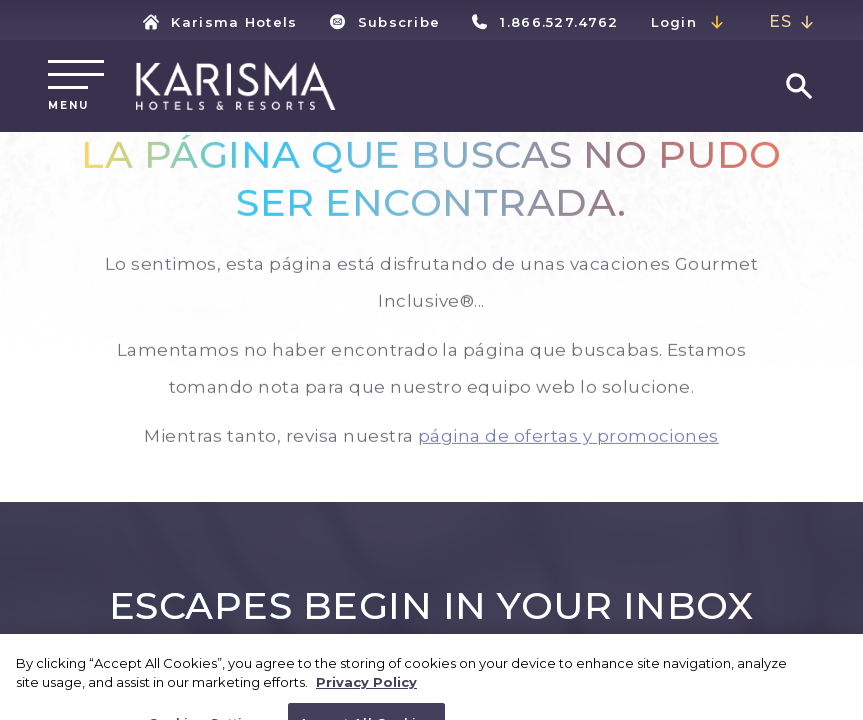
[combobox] (792, 22)
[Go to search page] (799, 86)
